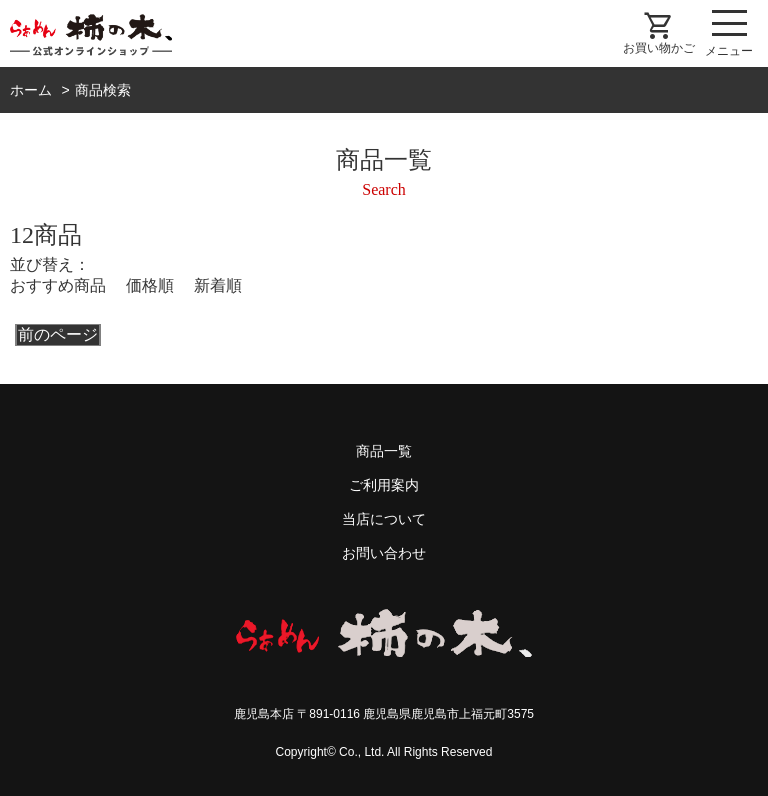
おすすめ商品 (58, 285)
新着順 (218, 285)
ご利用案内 (384, 485)
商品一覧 (384, 451)
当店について (384, 519)
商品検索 (103, 90)
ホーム (31, 90)
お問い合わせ (384, 553)
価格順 (150, 285)
